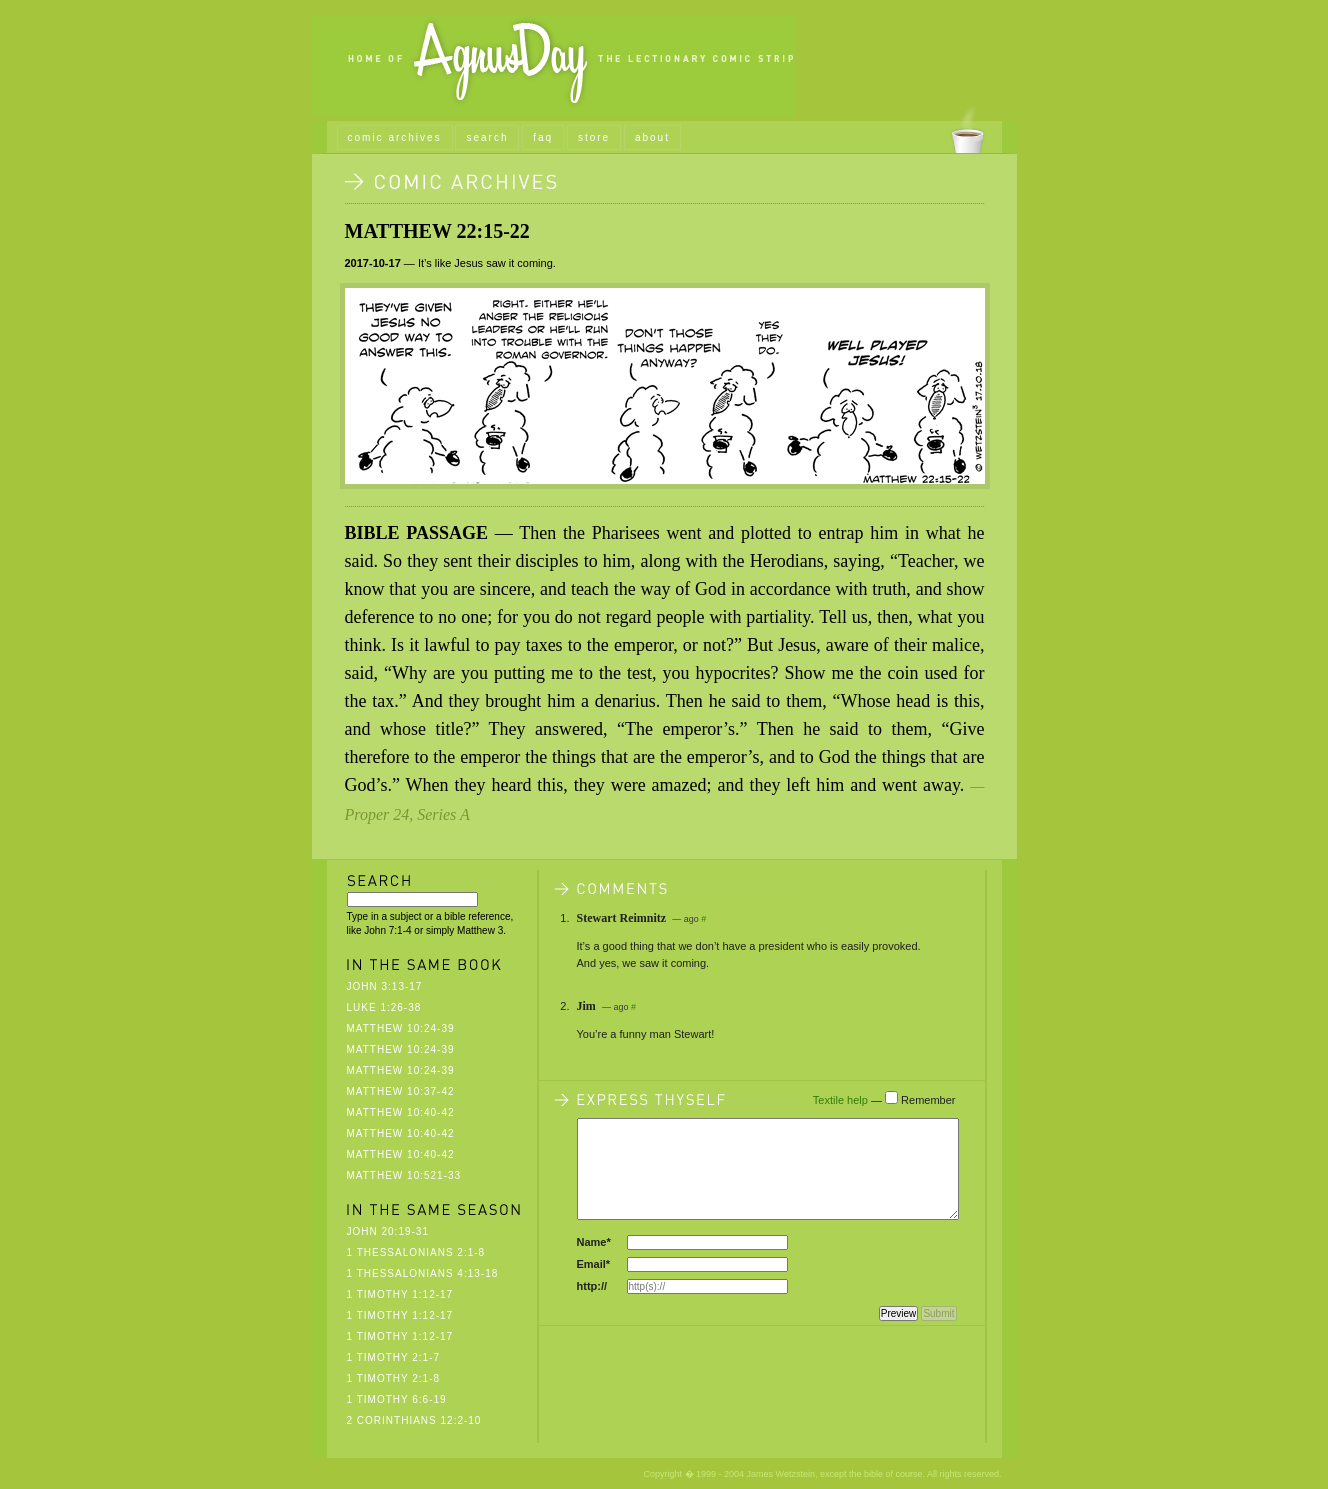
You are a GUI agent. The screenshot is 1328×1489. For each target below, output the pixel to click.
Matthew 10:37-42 (401, 1091)
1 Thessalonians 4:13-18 (423, 1273)
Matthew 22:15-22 (437, 231)
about (652, 137)
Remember (928, 1100)
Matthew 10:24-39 (401, 1028)
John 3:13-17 (385, 986)
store (594, 137)
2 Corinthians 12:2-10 (414, 1420)
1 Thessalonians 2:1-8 (416, 1252)
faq (543, 137)
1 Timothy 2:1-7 (394, 1357)
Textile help (840, 1100)
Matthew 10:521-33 (404, 1175)
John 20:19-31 (388, 1231)
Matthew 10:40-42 (401, 1112)
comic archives (395, 137)
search (487, 137)
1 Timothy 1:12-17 (400, 1294)
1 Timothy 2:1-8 (394, 1378)
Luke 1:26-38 (384, 1007)
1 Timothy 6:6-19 (397, 1399)
